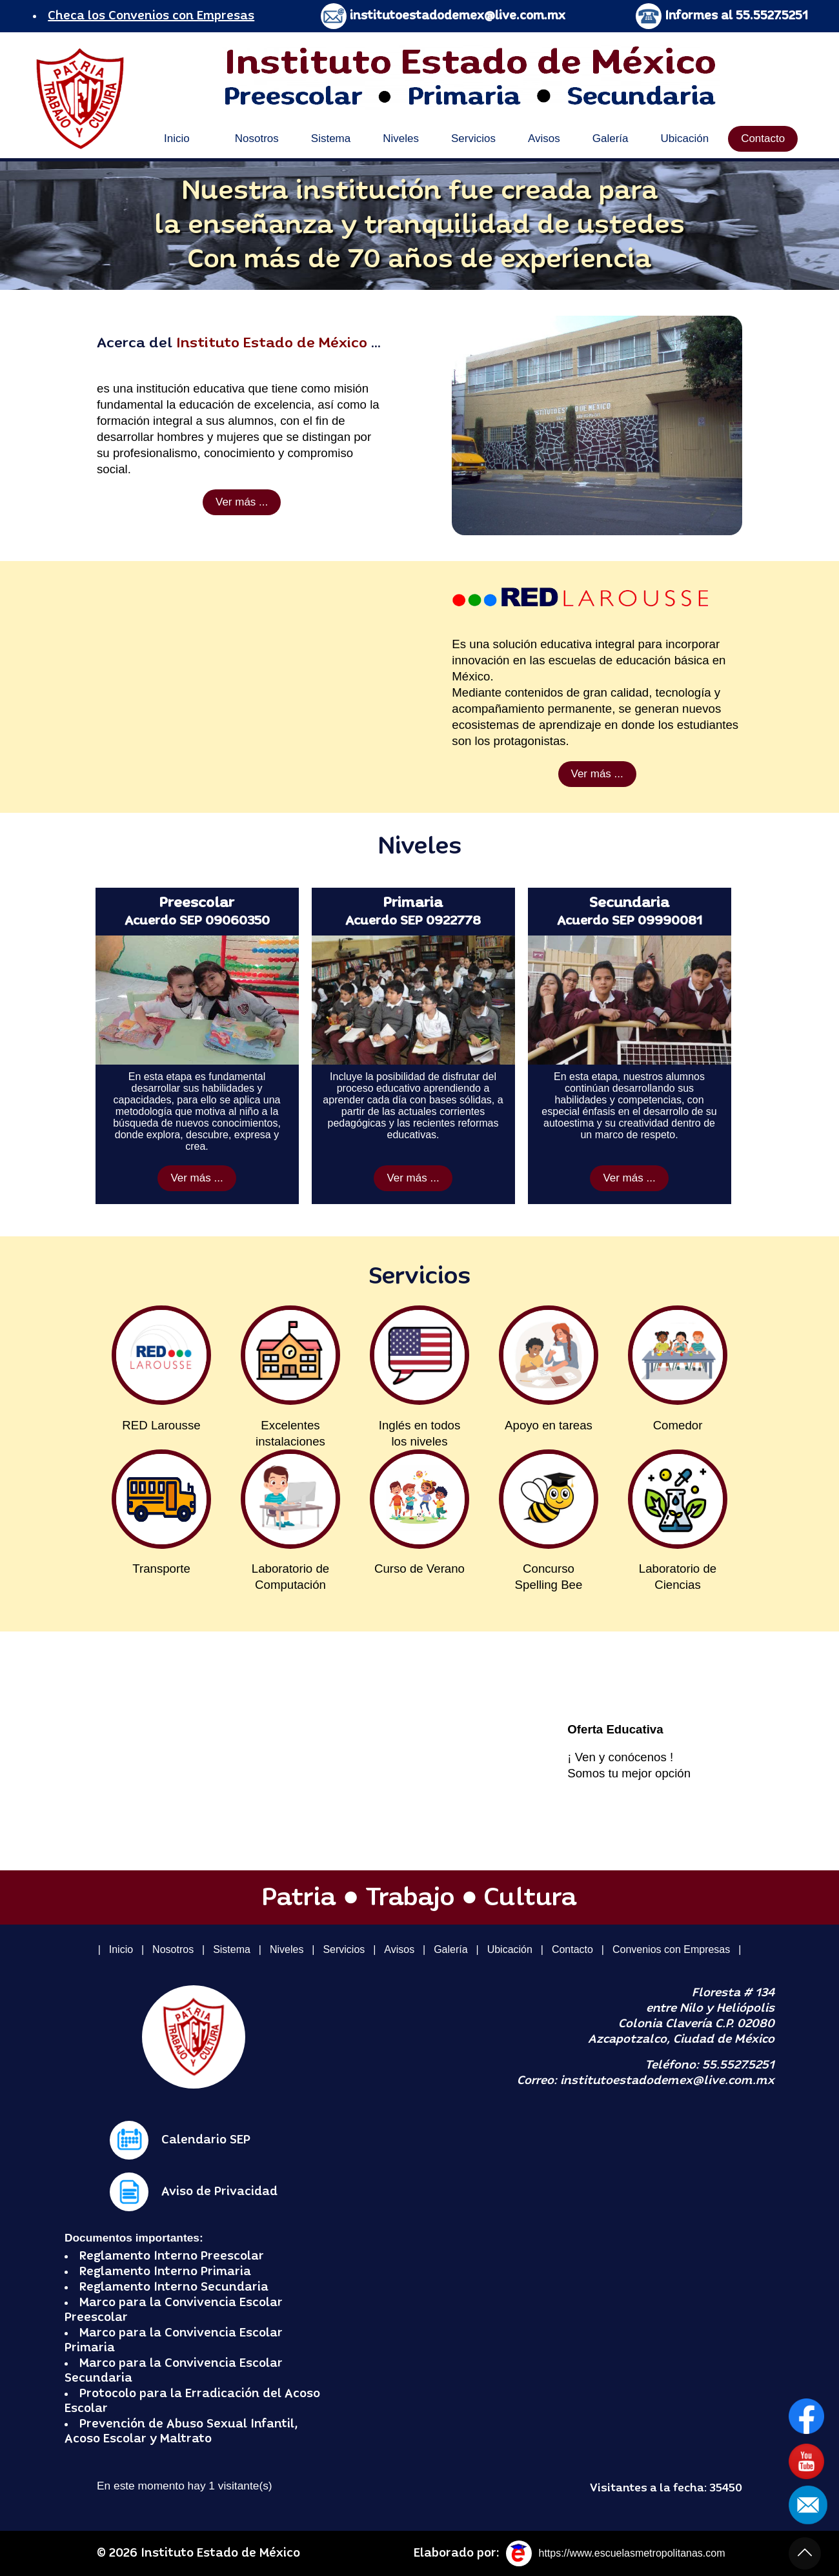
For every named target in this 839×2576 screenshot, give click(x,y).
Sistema (330, 138)
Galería (610, 138)
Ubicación (684, 138)
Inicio (177, 138)
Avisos (544, 138)
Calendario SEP (205, 2140)
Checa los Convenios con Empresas (151, 16)
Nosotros (257, 138)
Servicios (473, 138)
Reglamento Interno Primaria (165, 2272)
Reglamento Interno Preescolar (171, 2256)
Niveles (401, 138)
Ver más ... (242, 502)
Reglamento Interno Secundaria (173, 2287)
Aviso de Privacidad (219, 2192)
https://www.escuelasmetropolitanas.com (631, 2553)
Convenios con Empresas (671, 1949)
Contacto (763, 138)
